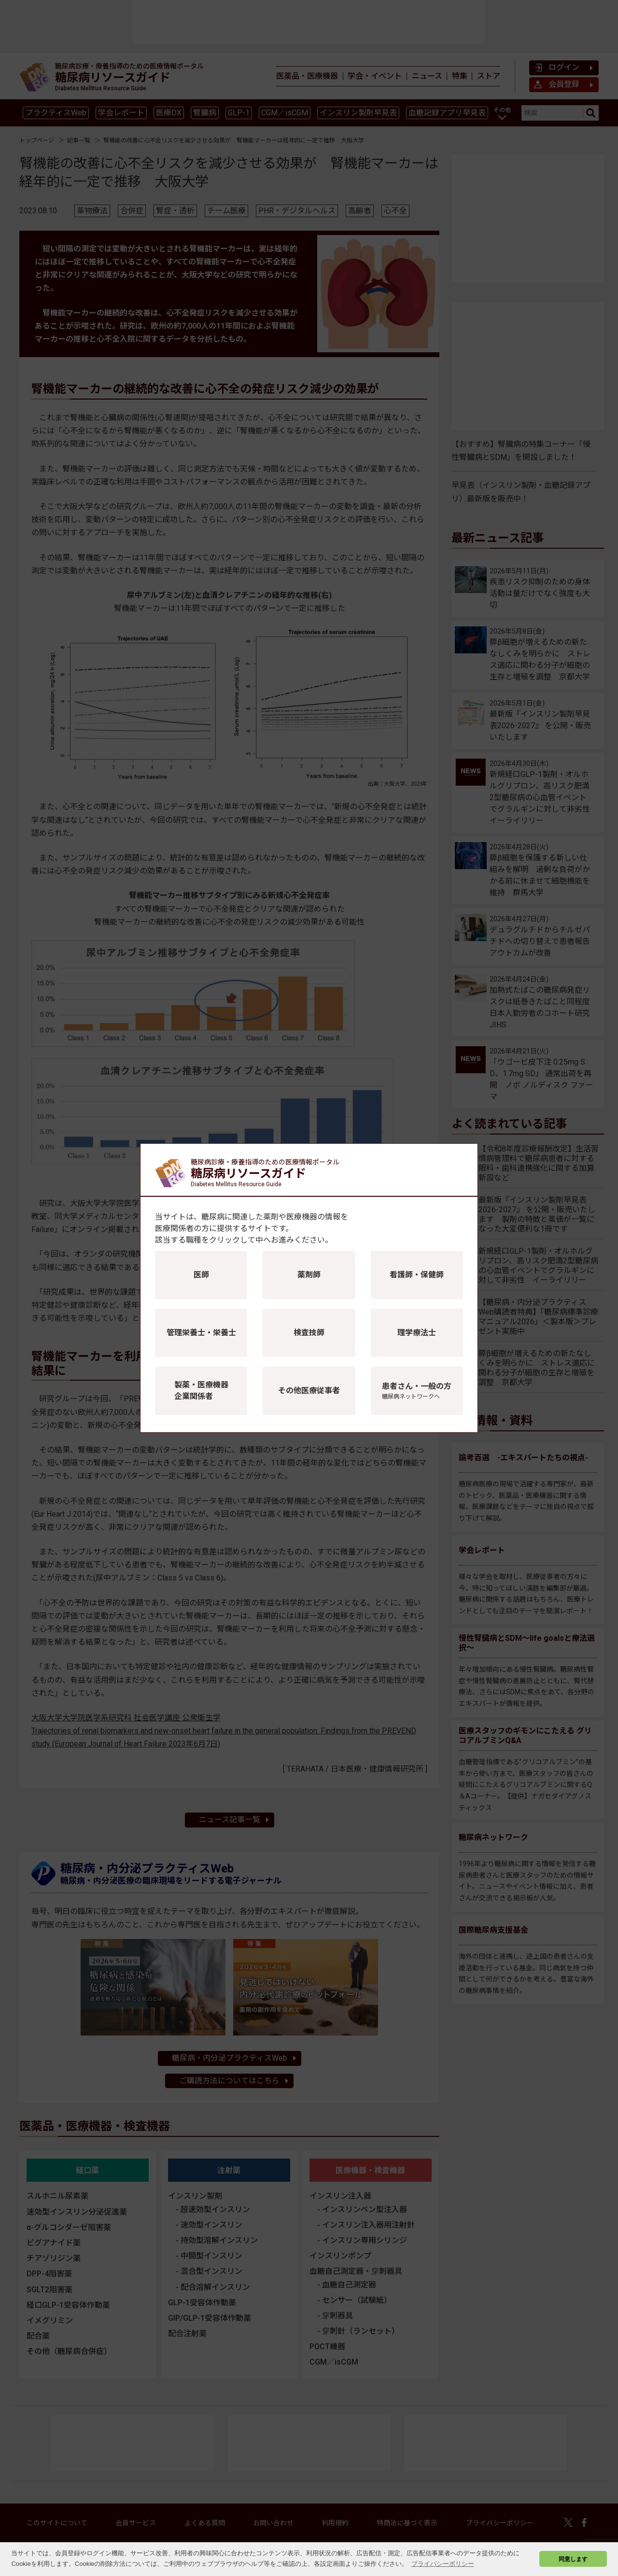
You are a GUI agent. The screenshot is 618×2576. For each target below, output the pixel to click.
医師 (201, 1274)
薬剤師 (309, 1274)
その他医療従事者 (309, 1390)
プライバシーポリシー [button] (442, 2563)
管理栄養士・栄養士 (201, 1332)
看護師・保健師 (417, 1274)
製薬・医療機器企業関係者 (201, 1390)
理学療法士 (416, 1332)
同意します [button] (573, 2559)
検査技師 (309, 1332)
